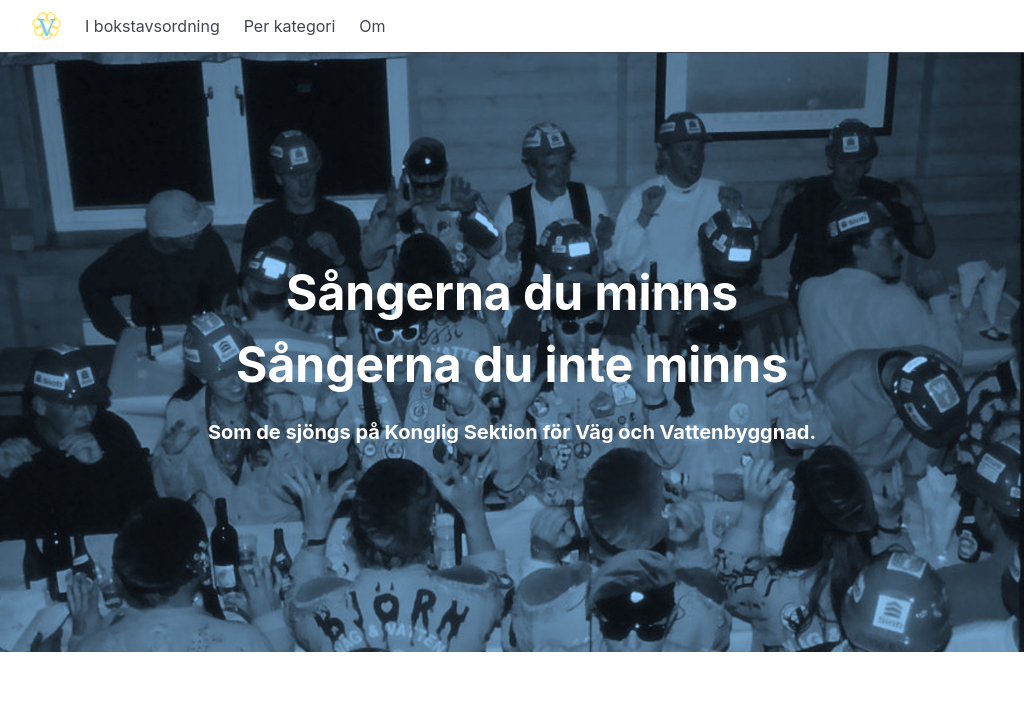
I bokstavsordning (152, 26)
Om (372, 26)
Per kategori (290, 26)
